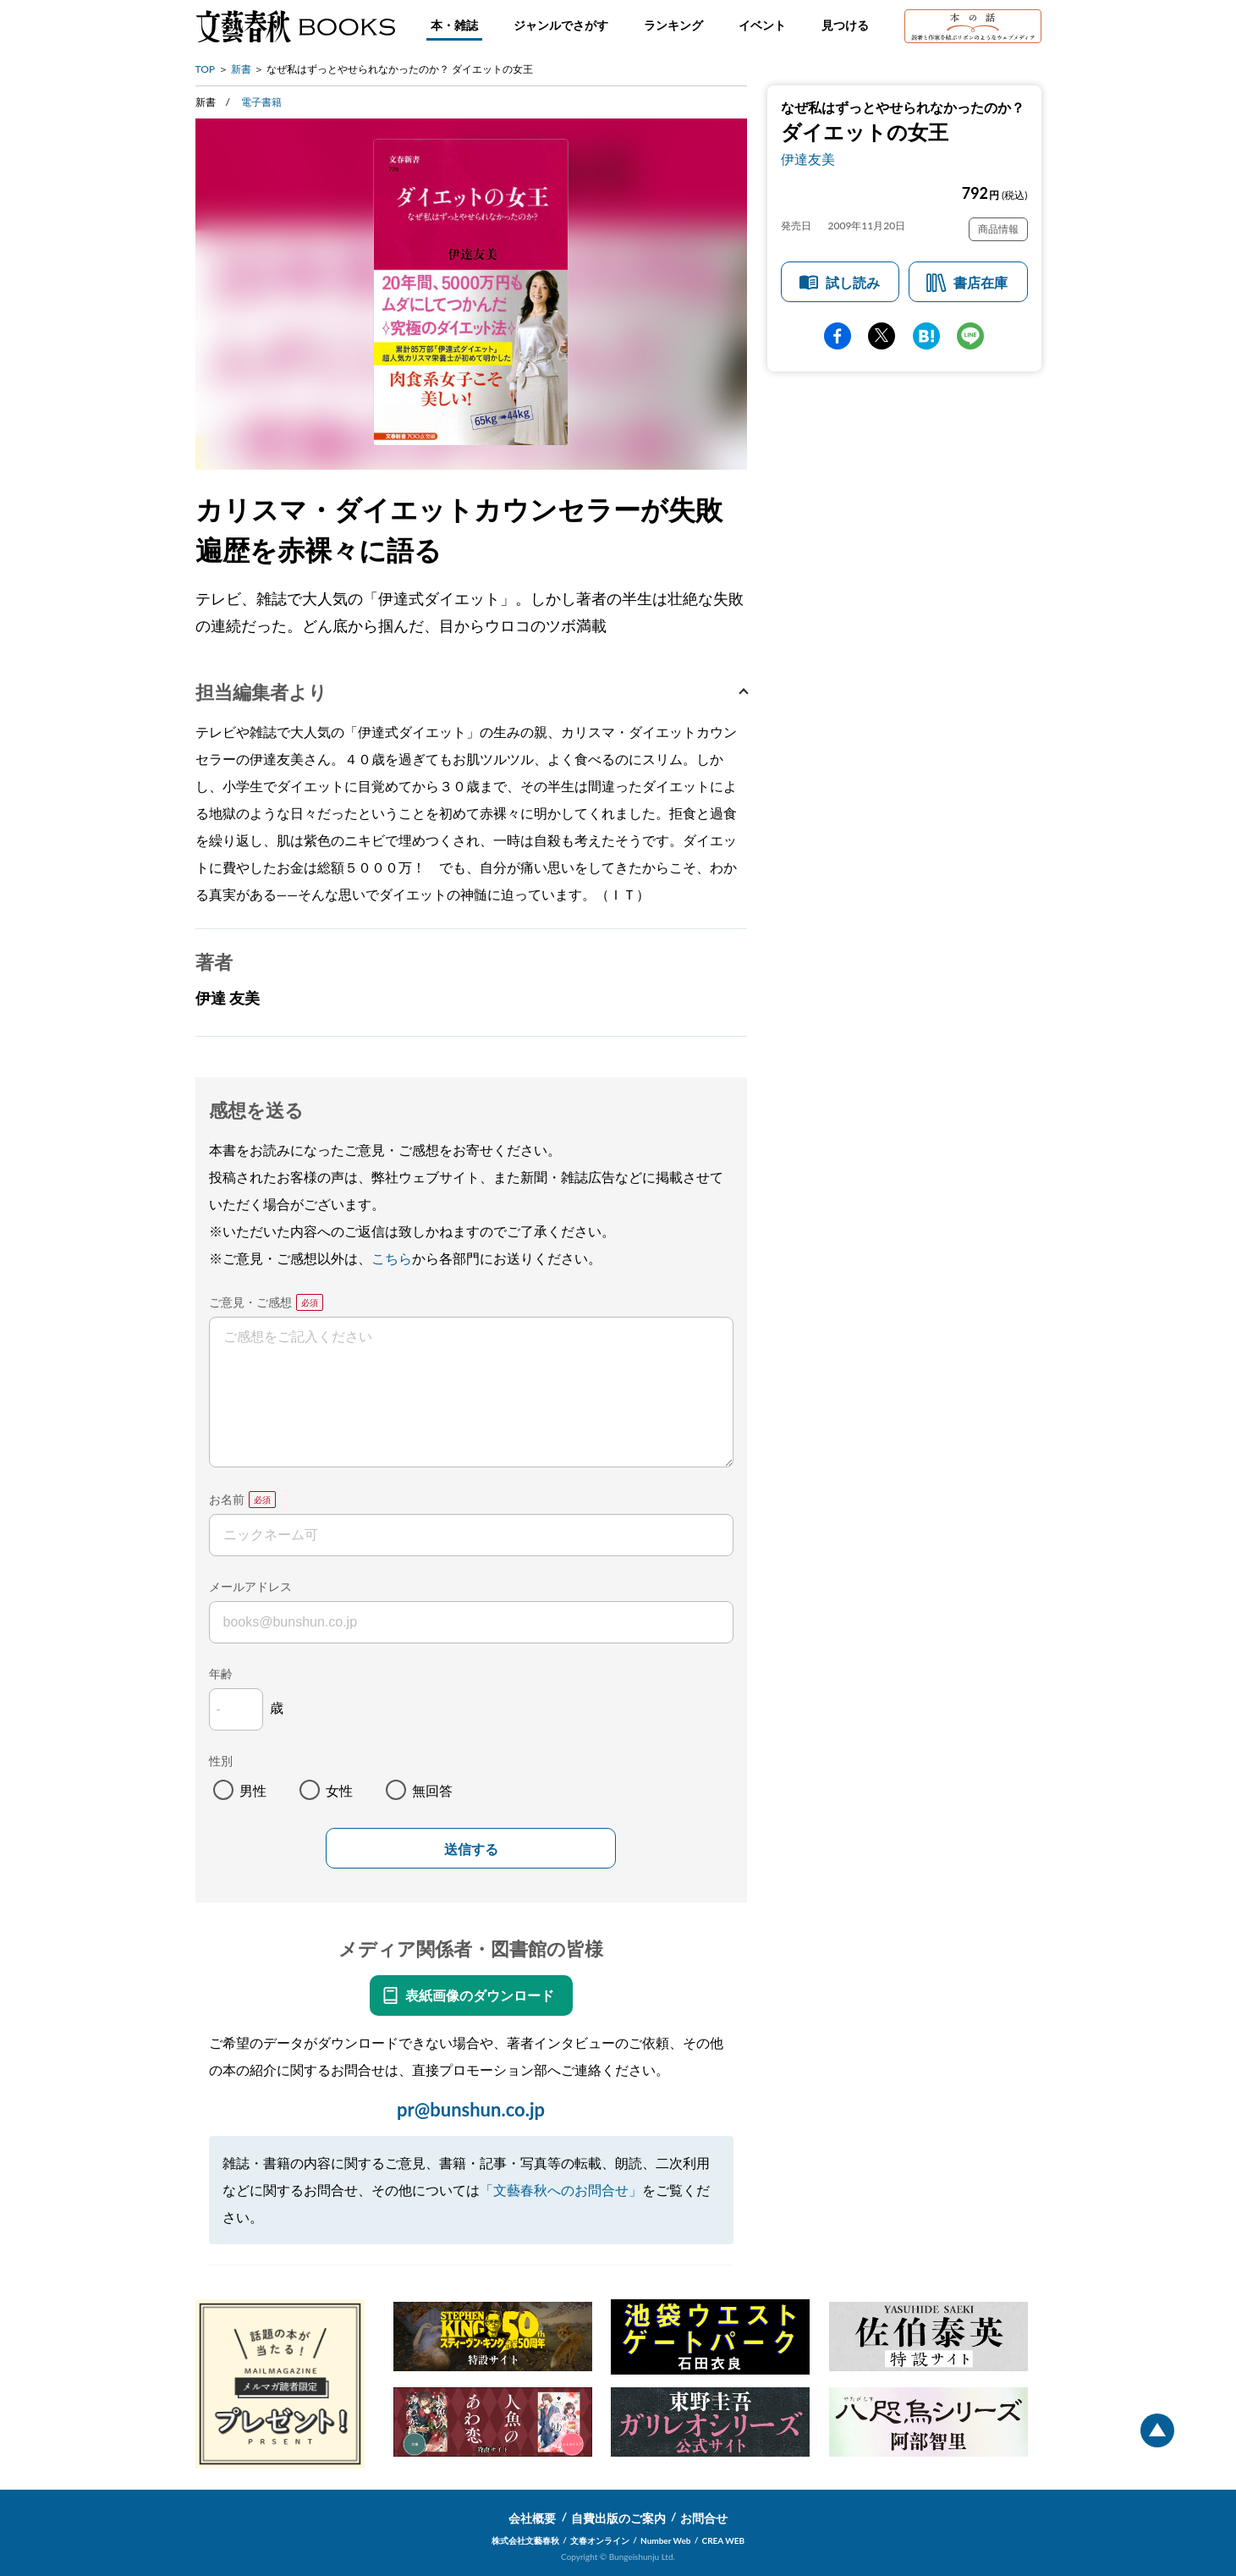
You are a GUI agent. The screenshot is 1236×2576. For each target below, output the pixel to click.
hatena (926, 336)
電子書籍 (261, 102)
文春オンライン (599, 2540)
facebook (837, 336)
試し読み (853, 282)
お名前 (226, 1499)
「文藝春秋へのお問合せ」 (561, 2190)
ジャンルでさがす (561, 25)
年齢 (221, 1673)
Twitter (881, 336)
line (970, 336)
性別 (221, 1760)
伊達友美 (808, 159)
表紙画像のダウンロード (479, 1995)
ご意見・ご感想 (250, 1302)
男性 (252, 1790)
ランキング (673, 25)
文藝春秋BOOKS (295, 26)
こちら (391, 1258)
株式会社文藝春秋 (525, 2540)
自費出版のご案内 (618, 2518)
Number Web (665, 2540)
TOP (205, 69)
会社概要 (532, 2518)
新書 (241, 69)
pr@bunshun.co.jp (471, 2109)
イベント (762, 25)
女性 (339, 1790)
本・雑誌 (454, 25)
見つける (845, 25)
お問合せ (704, 2518)
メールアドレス (250, 1586)
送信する (471, 1849)
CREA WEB (723, 2540)
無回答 (432, 1790)
